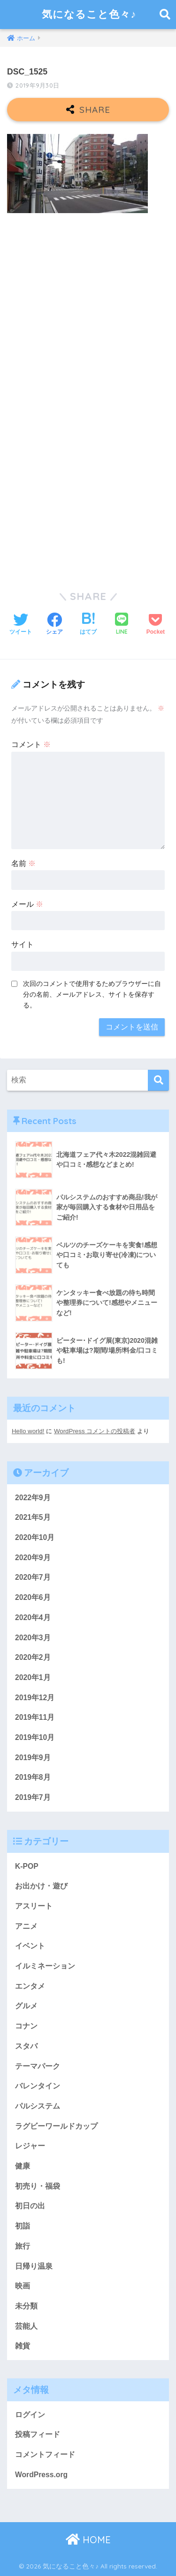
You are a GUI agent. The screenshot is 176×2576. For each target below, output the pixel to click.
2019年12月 (34, 1698)
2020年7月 (33, 1577)
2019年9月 (33, 1758)
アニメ (26, 1926)
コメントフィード (45, 2454)
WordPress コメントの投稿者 (94, 1431)
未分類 (26, 2306)
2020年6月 (33, 1597)
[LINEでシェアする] (121, 624)
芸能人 (26, 2326)
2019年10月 (34, 1737)
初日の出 (30, 2206)
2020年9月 (33, 1558)
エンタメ (30, 1986)
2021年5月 (33, 1517)
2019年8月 (33, 1777)
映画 (22, 2286)
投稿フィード (37, 2434)
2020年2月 (33, 1657)
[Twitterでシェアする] (20, 624)
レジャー (30, 2146)
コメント (31, 744)
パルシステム (37, 2106)
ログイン (30, 2415)
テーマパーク (37, 2066)
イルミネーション (45, 1966)
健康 (22, 2166)
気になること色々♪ (89, 14)
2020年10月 (34, 1537)
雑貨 (22, 2346)
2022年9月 (33, 1498)
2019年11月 (34, 1717)
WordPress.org (41, 2475)
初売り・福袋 (37, 2186)
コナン (26, 2026)
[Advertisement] (88, 312)
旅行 (22, 2246)
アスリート (34, 1906)
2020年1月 (33, 1677)
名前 (23, 863)
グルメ (26, 2006)
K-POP (26, 1866)
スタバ (26, 2046)
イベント (30, 1946)
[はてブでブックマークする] (88, 624)
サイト (22, 944)
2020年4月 (33, 1617)
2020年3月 (33, 1638)
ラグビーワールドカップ (56, 2126)
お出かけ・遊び (41, 1886)
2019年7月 (33, 1797)
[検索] (158, 1080)
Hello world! (28, 1431)
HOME (88, 2540)
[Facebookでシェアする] (54, 624)
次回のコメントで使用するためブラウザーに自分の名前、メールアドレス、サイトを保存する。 (92, 994)
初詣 (22, 2226)
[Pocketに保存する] (155, 624)
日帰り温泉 (34, 2266)
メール (27, 904)
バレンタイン (37, 2086)
